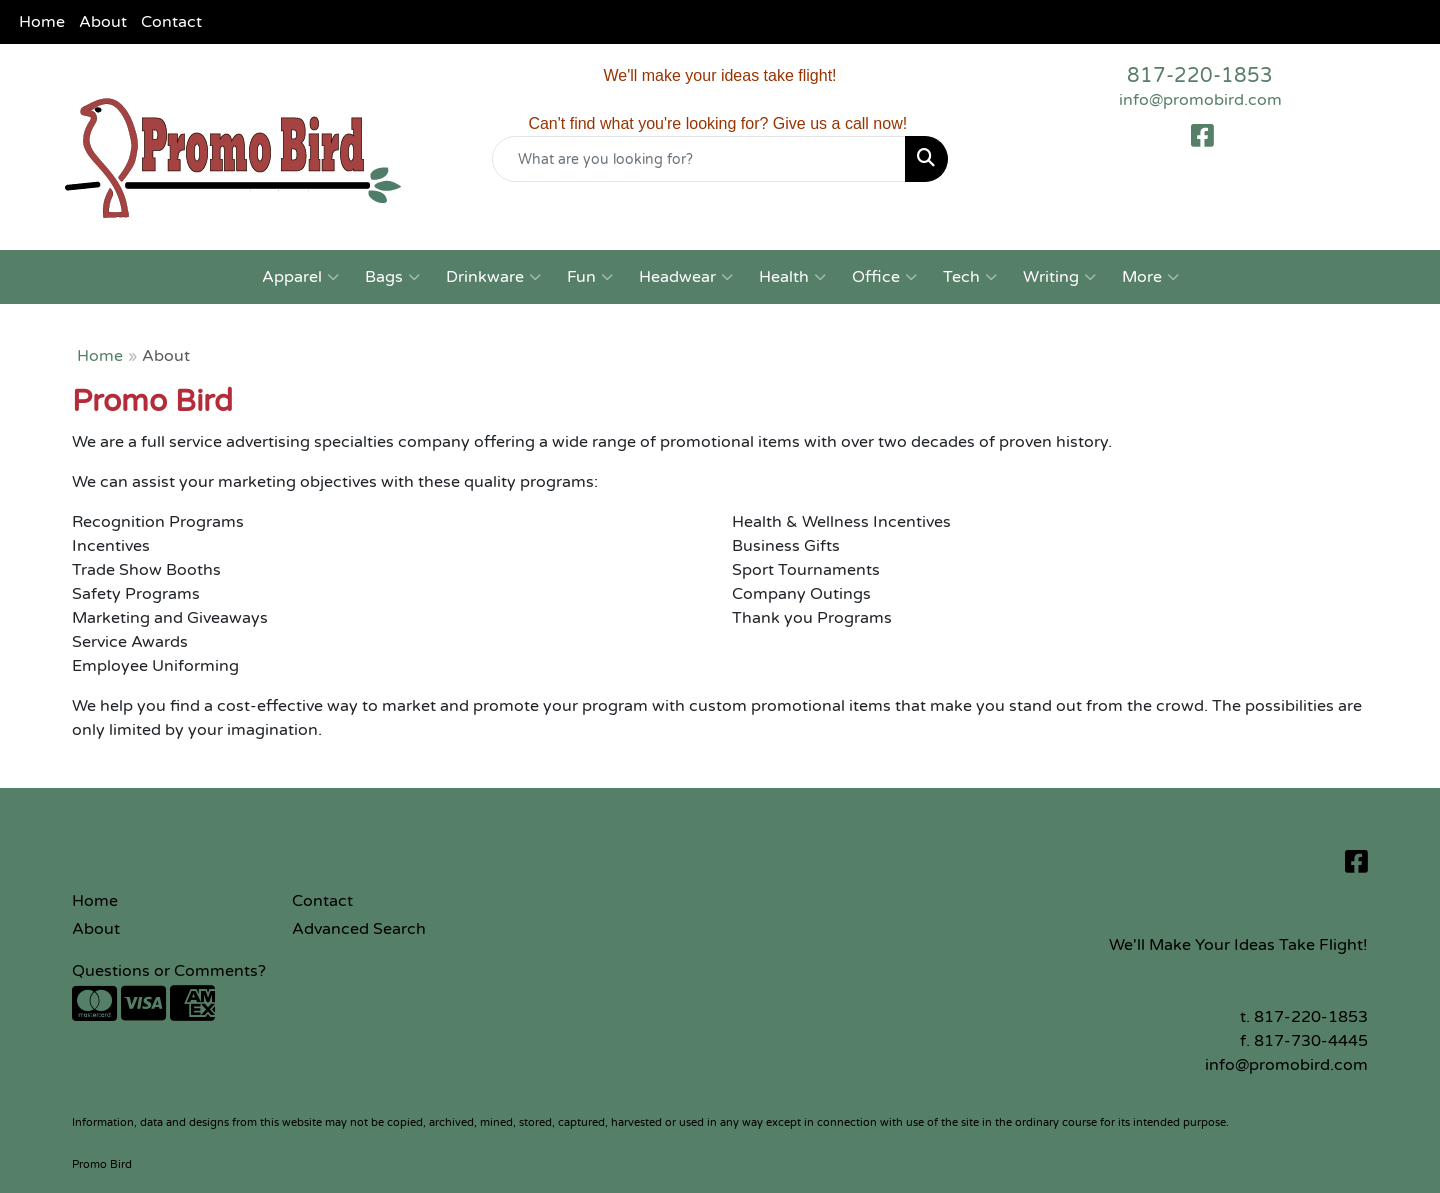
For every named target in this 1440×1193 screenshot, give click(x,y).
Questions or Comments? (169, 971)
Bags (392, 277)
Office (884, 277)
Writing (1059, 277)
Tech (970, 277)
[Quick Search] (699, 159)
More (1150, 277)
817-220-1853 (1200, 76)
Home (42, 22)
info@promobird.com (1200, 100)
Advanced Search (359, 929)
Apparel (300, 277)
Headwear (686, 277)
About (103, 22)
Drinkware (493, 277)
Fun (590, 277)
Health (792, 277)
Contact (171, 22)
